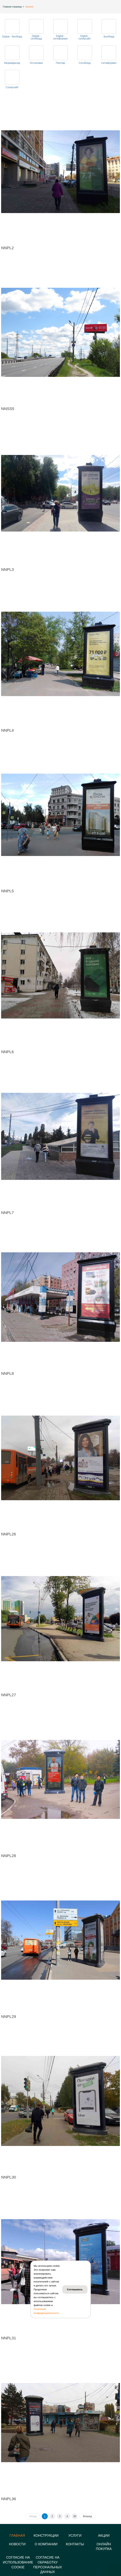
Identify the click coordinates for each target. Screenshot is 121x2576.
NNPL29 (8, 2016)
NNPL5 (7, 891)
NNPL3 (7, 569)
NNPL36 (8, 2499)
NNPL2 (7, 248)
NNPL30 (8, 2177)
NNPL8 (7, 1373)
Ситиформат (109, 63)
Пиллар (60, 63)
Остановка (36, 63)
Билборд (109, 36)
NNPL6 (7, 1052)
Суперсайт (12, 87)
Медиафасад (12, 63)
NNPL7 (7, 1212)
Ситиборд (85, 63)
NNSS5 (7, 408)
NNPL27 (8, 1695)
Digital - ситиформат (60, 37)
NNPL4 (7, 730)
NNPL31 (8, 2338)
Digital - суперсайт (84, 37)
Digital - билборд (12, 36)
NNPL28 (8, 1856)
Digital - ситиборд (36, 37)
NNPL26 (8, 1534)
